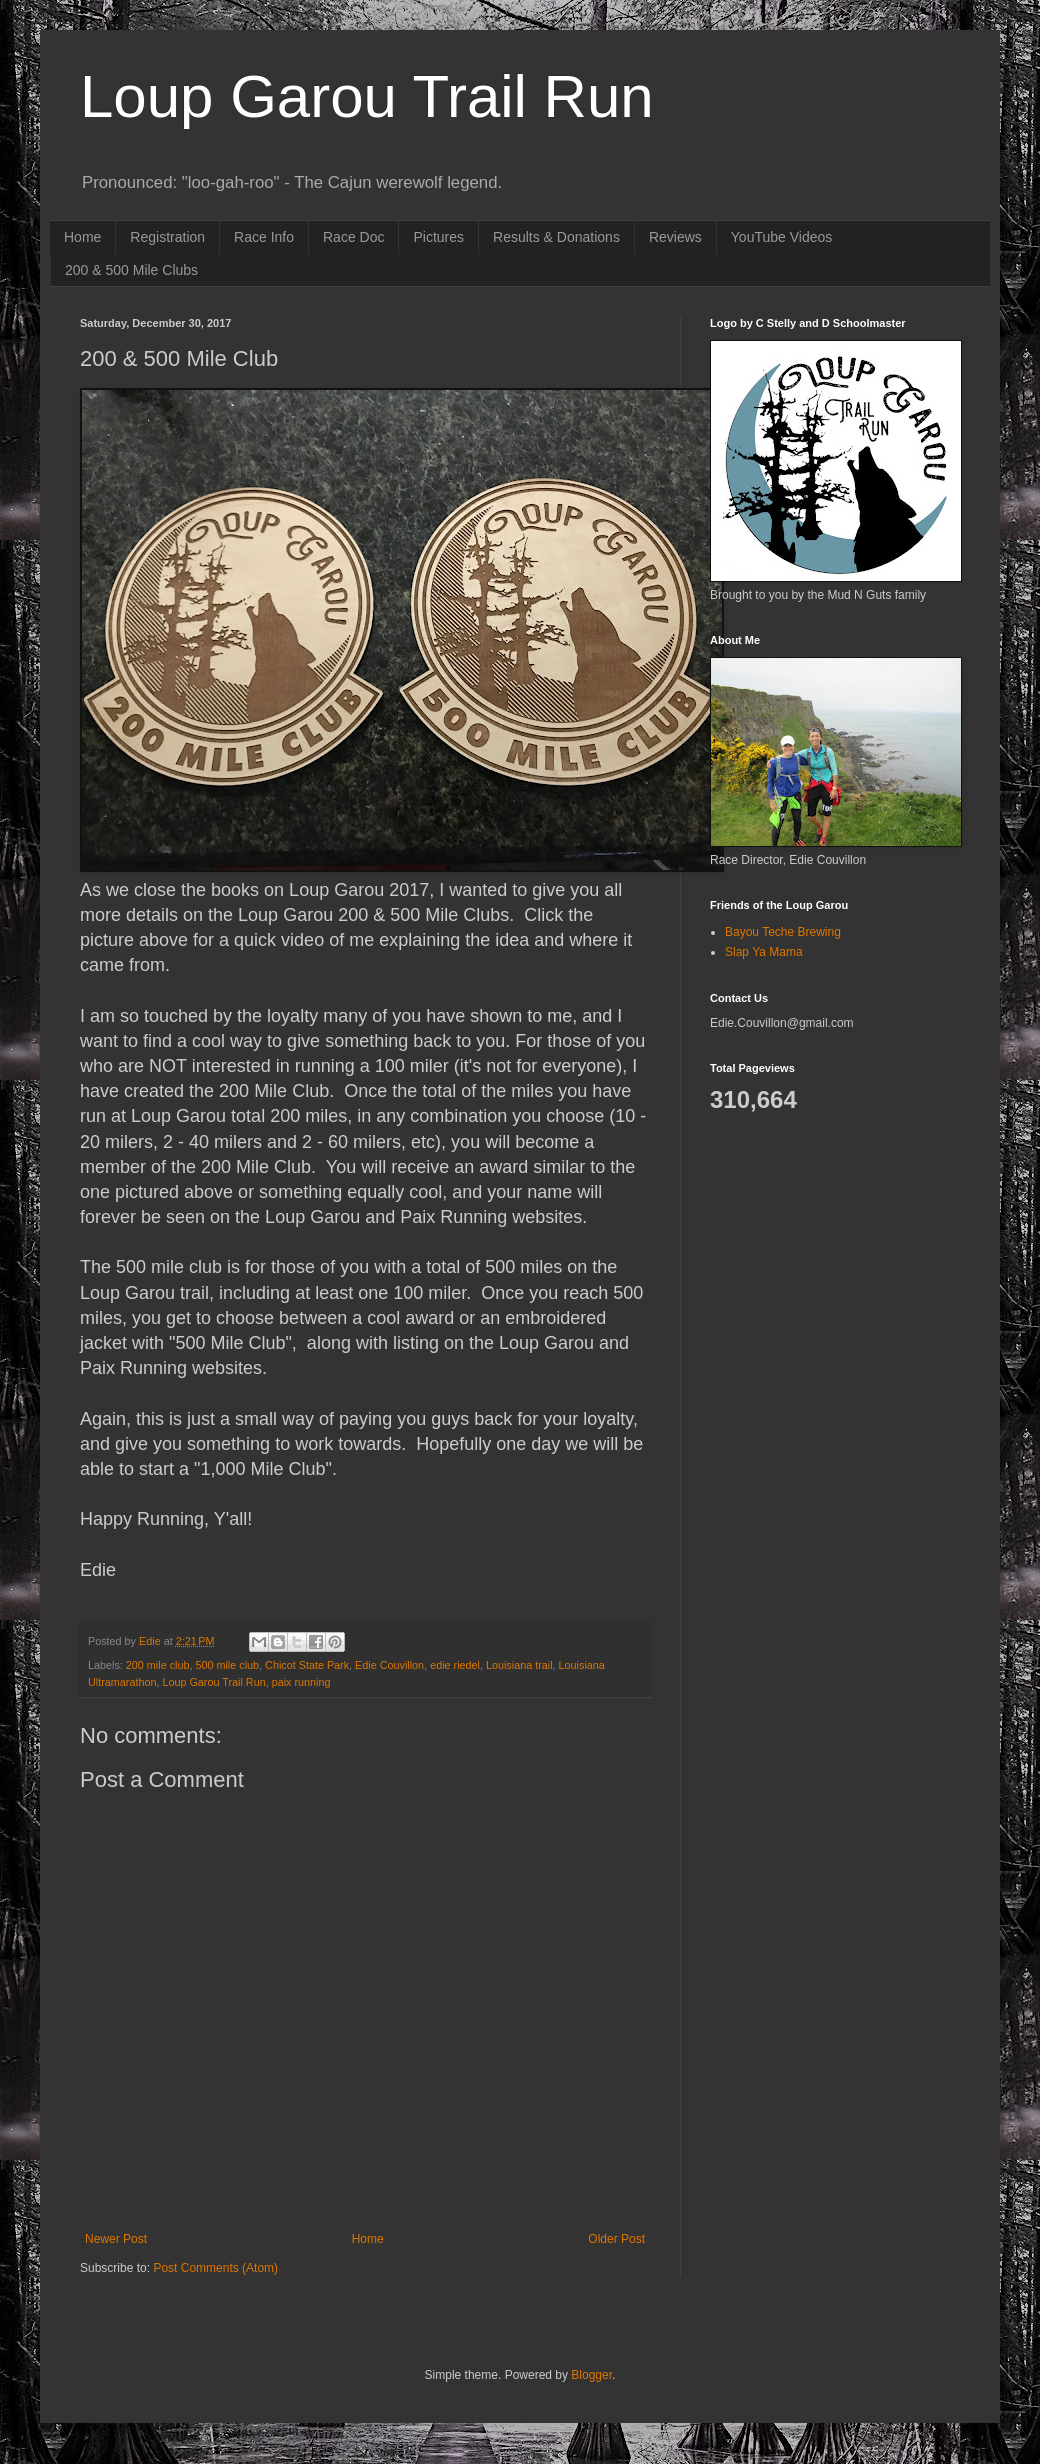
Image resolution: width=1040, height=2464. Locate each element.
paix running (301, 1682)
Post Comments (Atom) (215, 2268)
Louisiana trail (519, 1665)
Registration (167, 237)
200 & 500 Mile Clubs (131, 270)
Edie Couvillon (389, 1665)
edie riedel (455, 1665)
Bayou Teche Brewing (783, 932)
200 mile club (158, 1665)
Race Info (264, 237)
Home (82, 237)
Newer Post (116, 2239)
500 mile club (227, 1665)
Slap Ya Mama (764, 952)
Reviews (675, 237)
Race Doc (353, 237)
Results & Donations (556, 237)
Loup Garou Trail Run (367, 96)
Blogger (591, 2375)
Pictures (438, 237)
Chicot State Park (307, 1665)
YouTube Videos (781, 237)
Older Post (616, 2239)
